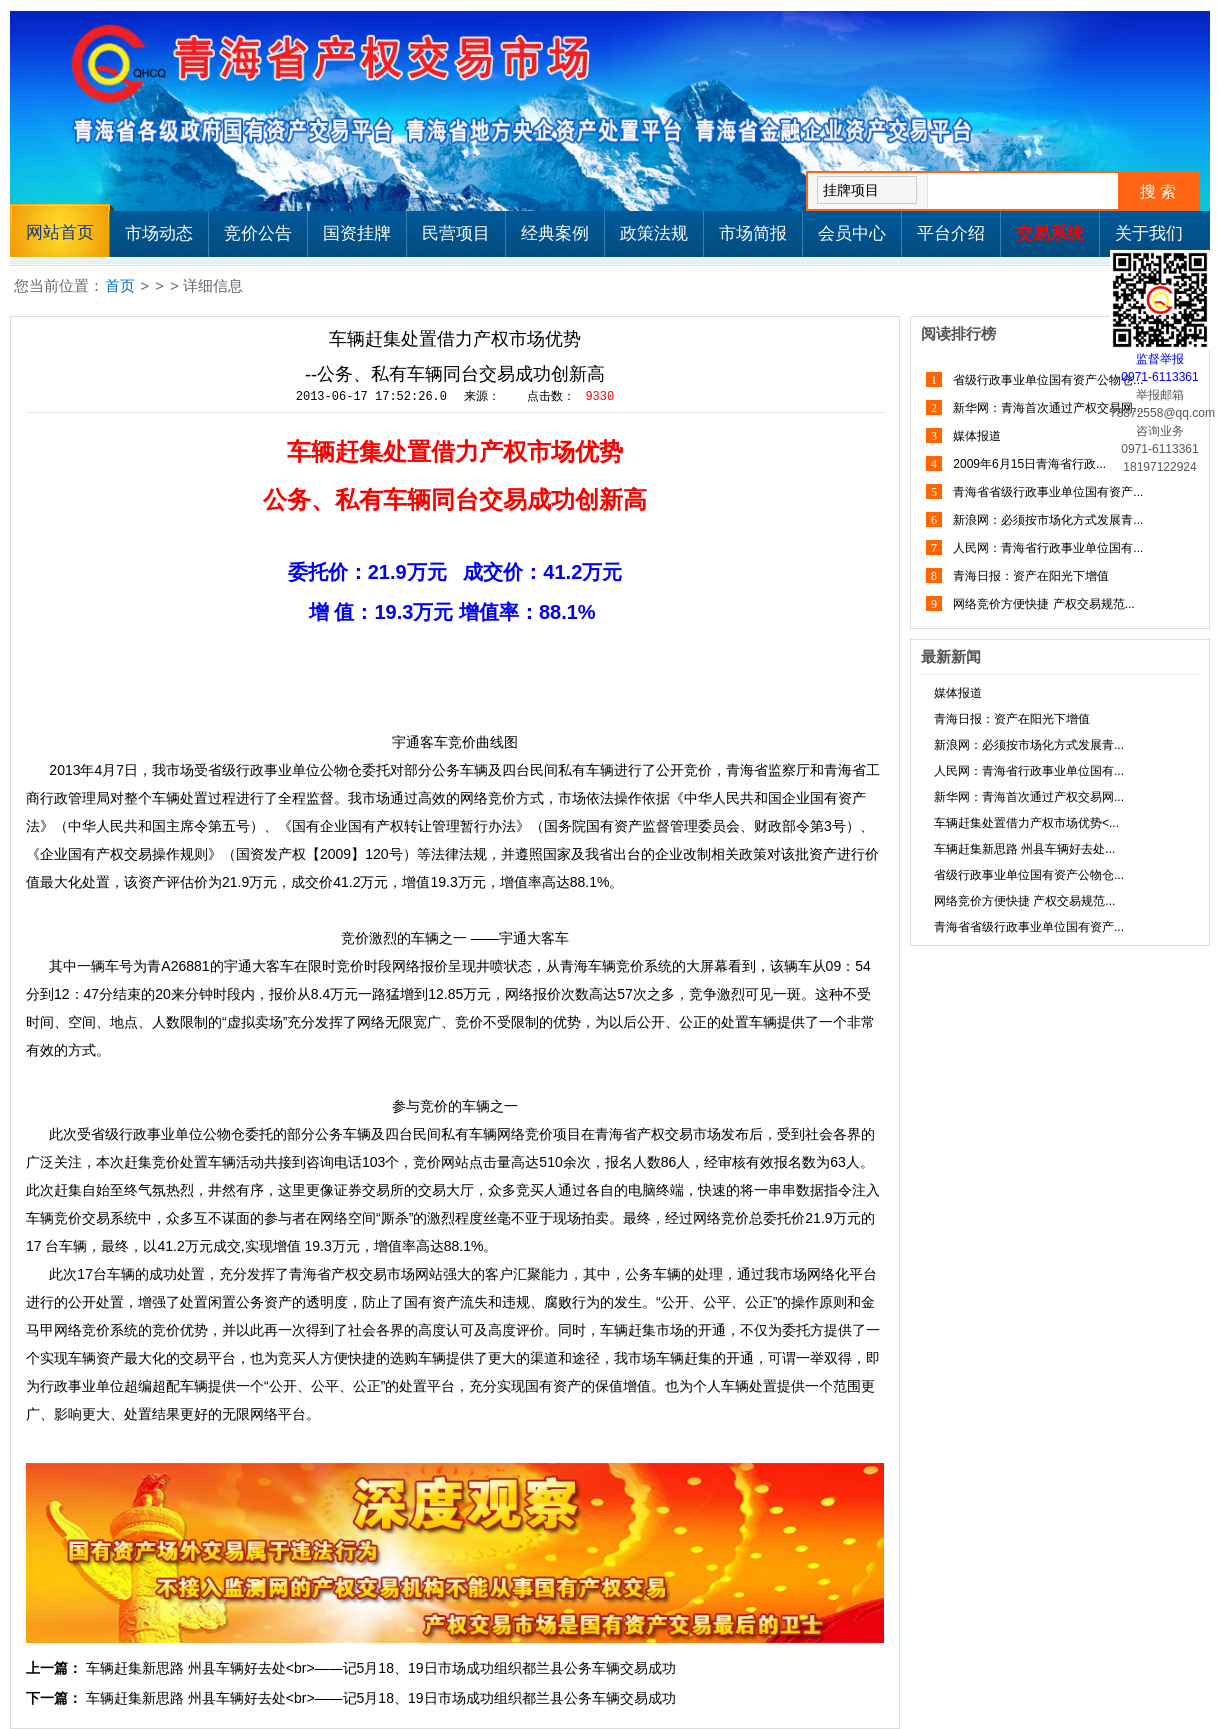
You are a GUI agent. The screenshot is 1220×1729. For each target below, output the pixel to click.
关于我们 (1149, 233)
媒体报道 (975, 436)
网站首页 (60, 232)
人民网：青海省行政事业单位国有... (1046, 548)
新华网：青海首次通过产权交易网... (1046, 408)
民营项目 (456, 233)
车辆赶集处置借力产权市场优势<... (1026, 823)
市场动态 (159, 233)
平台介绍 (951, 233)
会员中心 (852, 233)
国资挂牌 (357, 233)
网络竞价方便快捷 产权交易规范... (1042, 604)
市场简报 (753, 233)
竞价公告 (258, 233)
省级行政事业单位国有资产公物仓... (1046, 380)
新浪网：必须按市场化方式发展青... (1046, 520)
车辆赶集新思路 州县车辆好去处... (1024, 849)
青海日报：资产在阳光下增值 (1029, 576)
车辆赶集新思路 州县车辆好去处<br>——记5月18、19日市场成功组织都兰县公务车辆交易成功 (381, 1668)
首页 (120, 285)
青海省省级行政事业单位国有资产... (1046, 492)
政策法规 (654, 233)
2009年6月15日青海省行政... (1028, 464)
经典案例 (555, 233)
